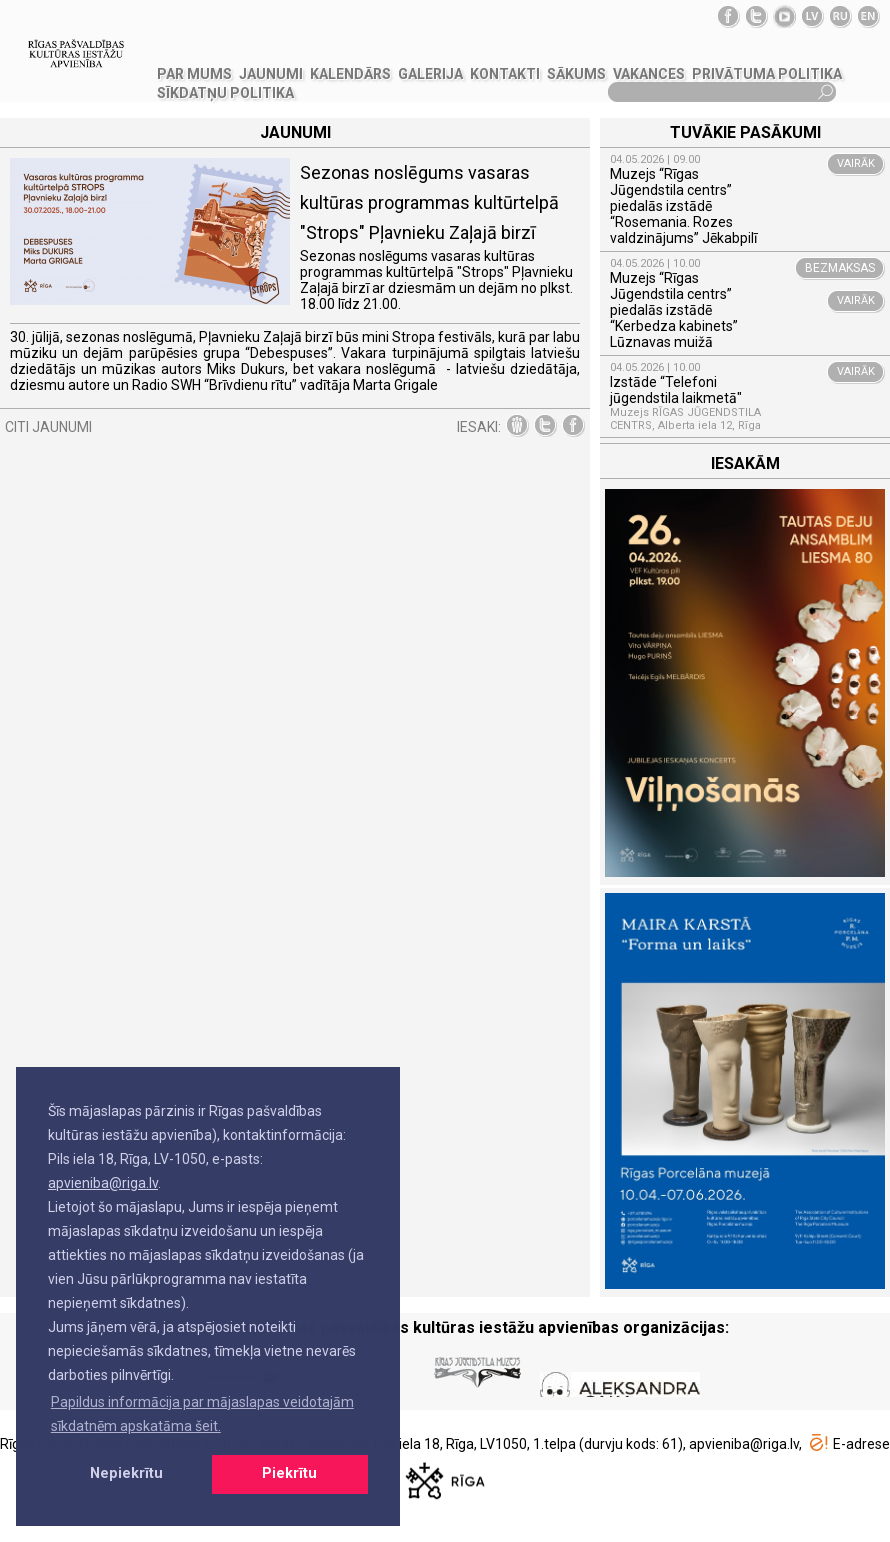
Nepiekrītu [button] (126, 1473)
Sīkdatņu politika (225, 93)
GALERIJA (430, 74)
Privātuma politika (767, 74)
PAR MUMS (194, 74)
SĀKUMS (576, 74)
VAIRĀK (856, 163)
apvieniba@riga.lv (103, 1183)
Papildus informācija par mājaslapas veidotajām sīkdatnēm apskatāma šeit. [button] (202, 1414)
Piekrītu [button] (289, 1473)
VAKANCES (649, 74)
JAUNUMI (271, 74)
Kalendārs (350, 74)
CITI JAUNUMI (48, 427)
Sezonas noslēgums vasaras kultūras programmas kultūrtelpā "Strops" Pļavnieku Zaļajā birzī (429, 202)
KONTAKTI (505, 74)
